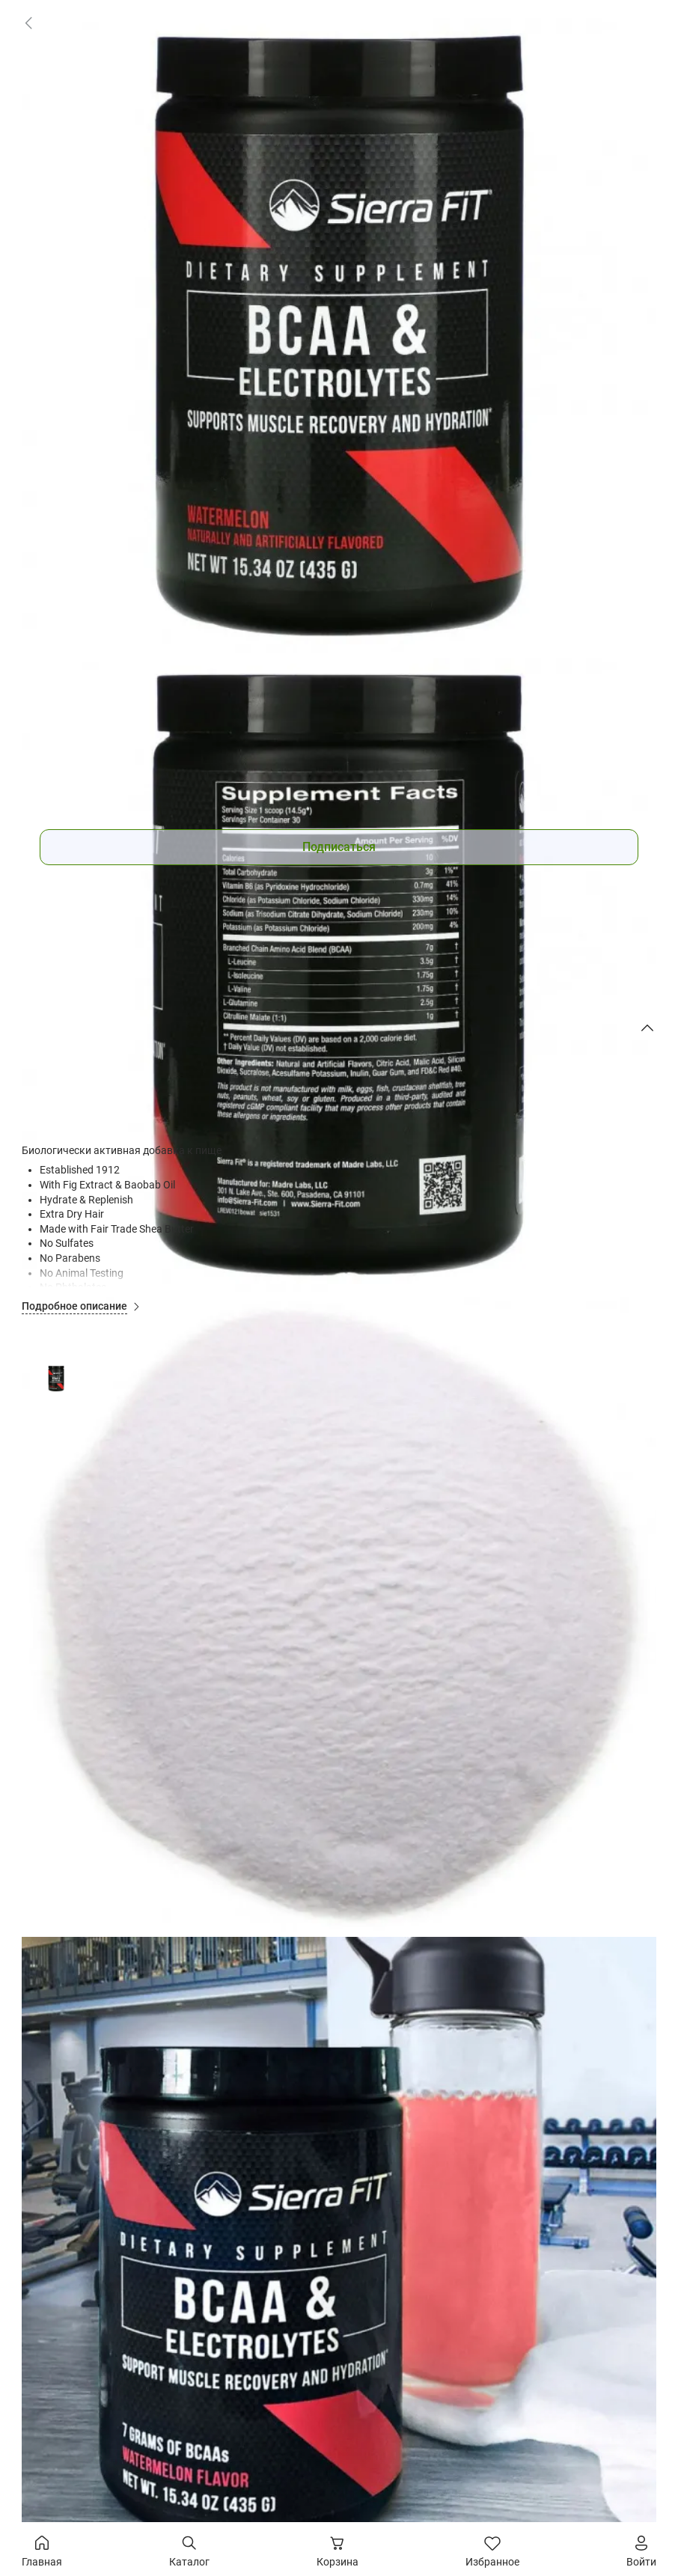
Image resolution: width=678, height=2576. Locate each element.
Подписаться (339, 847)
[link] (28, 22)
